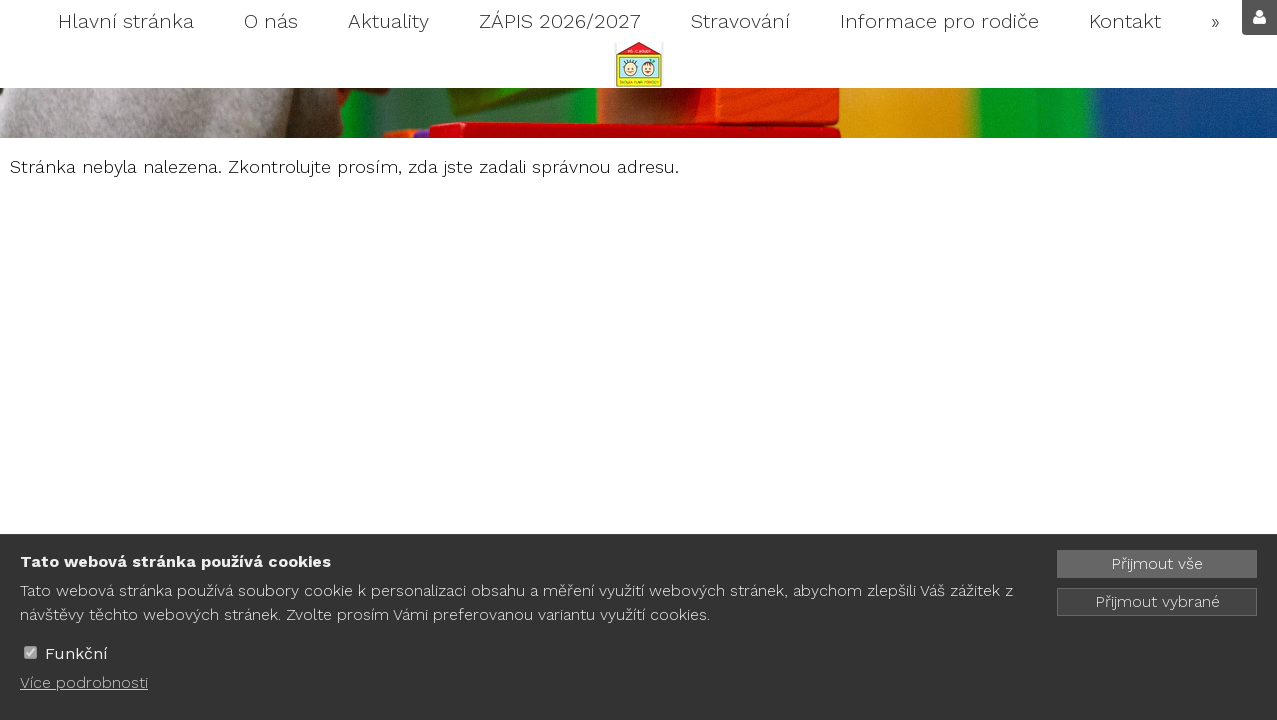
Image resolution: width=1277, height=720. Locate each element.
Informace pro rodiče (939, 21)
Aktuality (388, 21)
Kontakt (1125, 21)
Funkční (76, 653)
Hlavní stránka (126, 21)
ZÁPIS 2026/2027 (560, 21)
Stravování (740, 21)
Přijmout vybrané (1157, 601)
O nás (271, 21)
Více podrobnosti (84, 682)
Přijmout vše (1157, 563)
